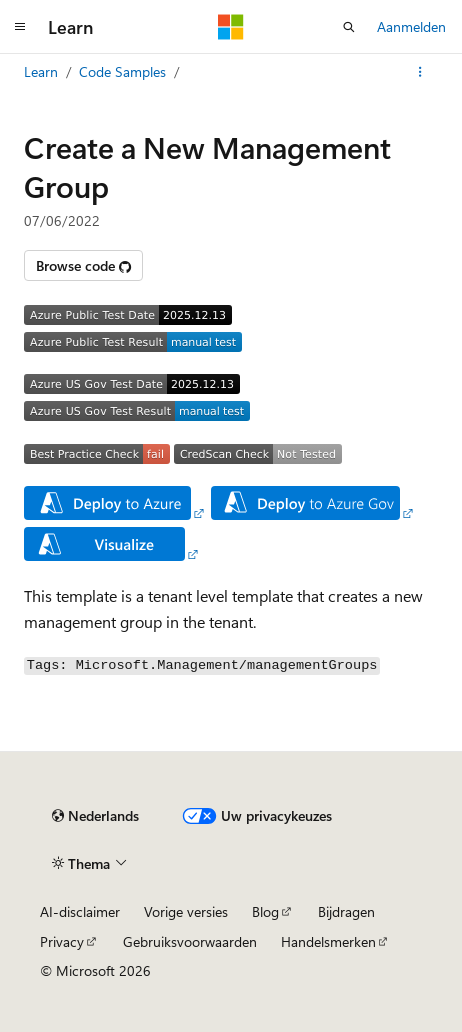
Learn (41, 71)
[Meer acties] (420, 72)
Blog (265, 911)
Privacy (62, 941)
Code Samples (122, 71)
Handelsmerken (328, 941)
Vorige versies (186, 911)
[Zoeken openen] (349, 27)
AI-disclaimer (80, 911)
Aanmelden (411, 26)
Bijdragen (346, 911)
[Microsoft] (231, 27)
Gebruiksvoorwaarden (190, 941)
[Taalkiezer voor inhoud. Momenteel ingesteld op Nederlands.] (95, 816)
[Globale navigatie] (20, 27)
